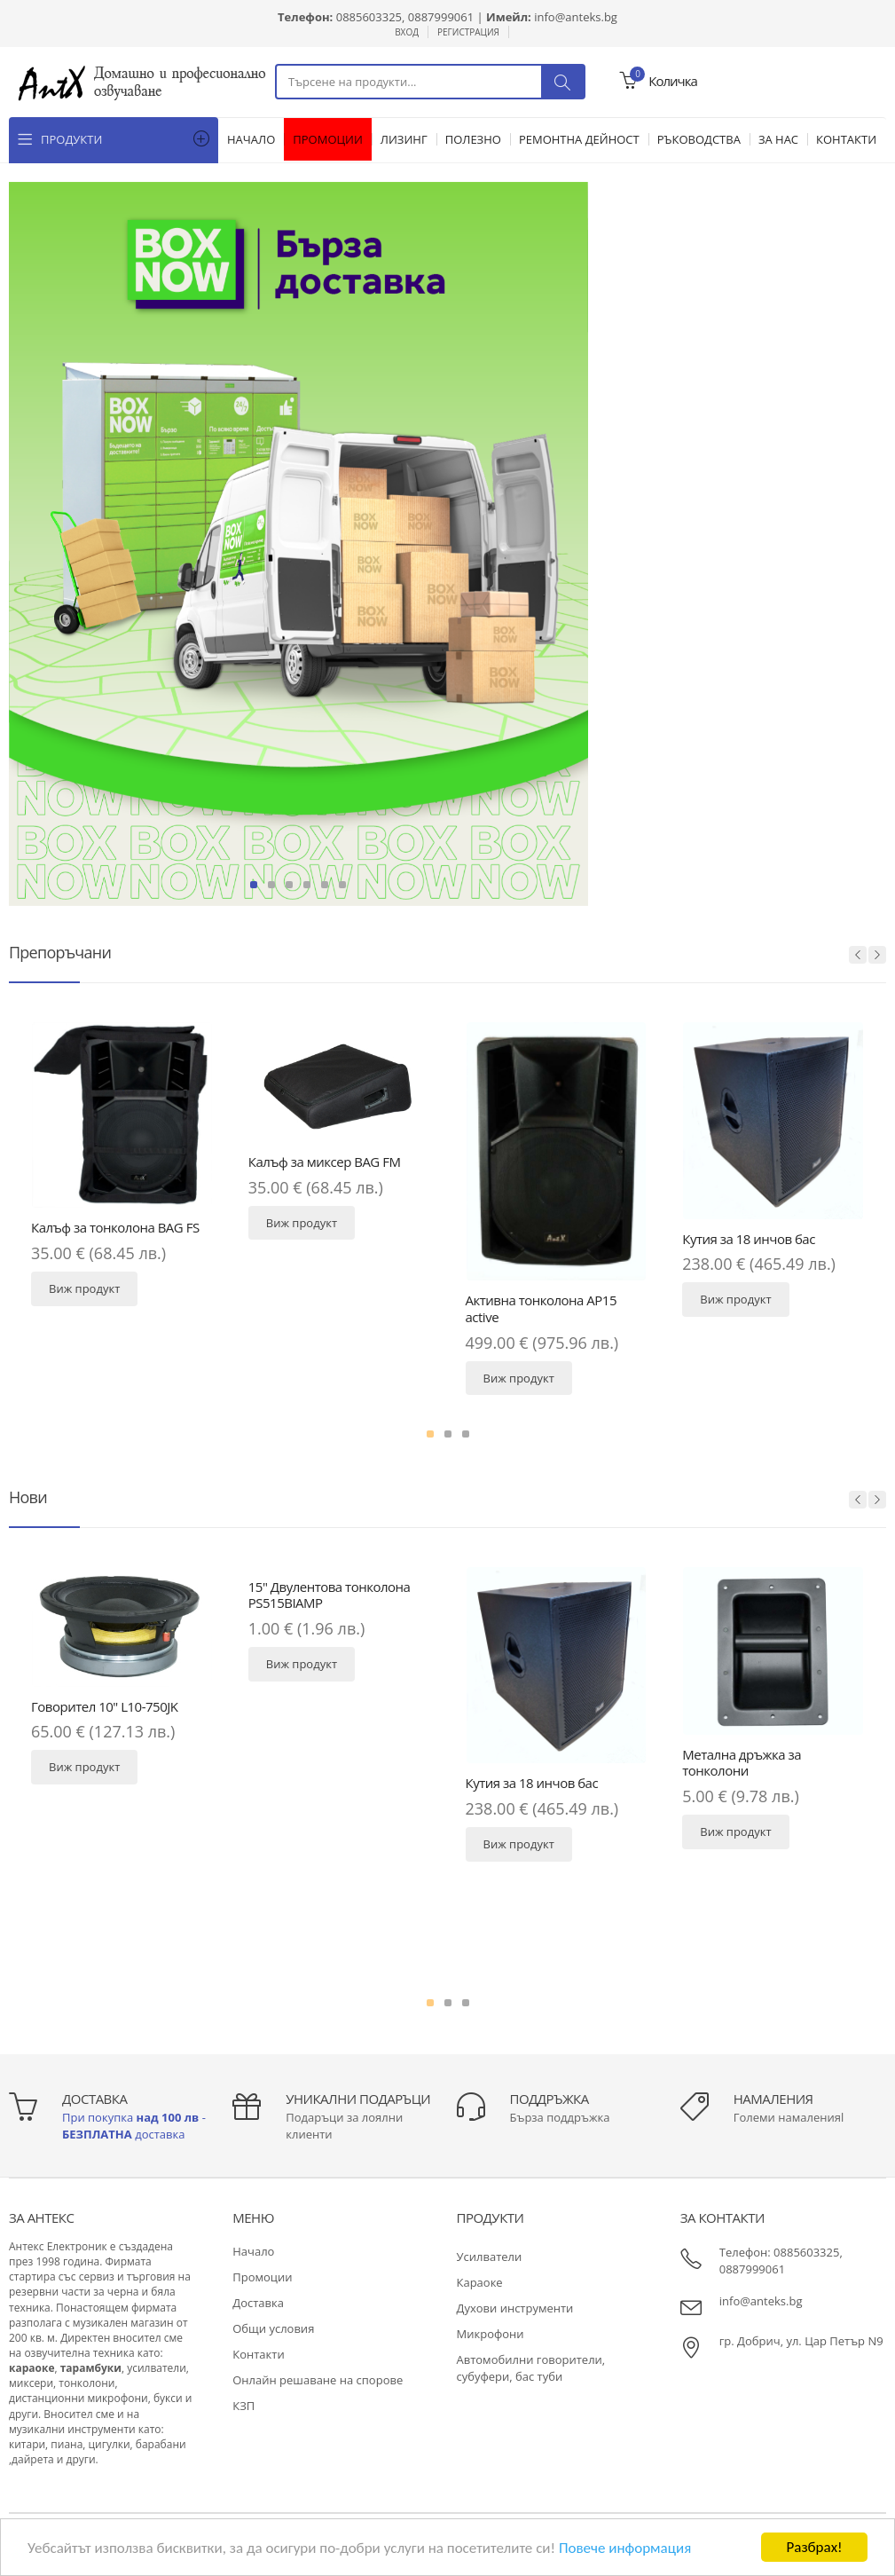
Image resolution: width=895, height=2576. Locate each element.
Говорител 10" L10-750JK (104, 1706)
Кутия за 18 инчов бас (748, 1239)
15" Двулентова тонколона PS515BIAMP (329, 1595)
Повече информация (625, 2550)
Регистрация (468, 32)
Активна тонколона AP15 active (541, 1308)
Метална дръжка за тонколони (741, 1762)
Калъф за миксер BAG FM (324, 1161)
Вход (407, 32)
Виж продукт (84, 1288)
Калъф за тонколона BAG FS (115, 1227)
